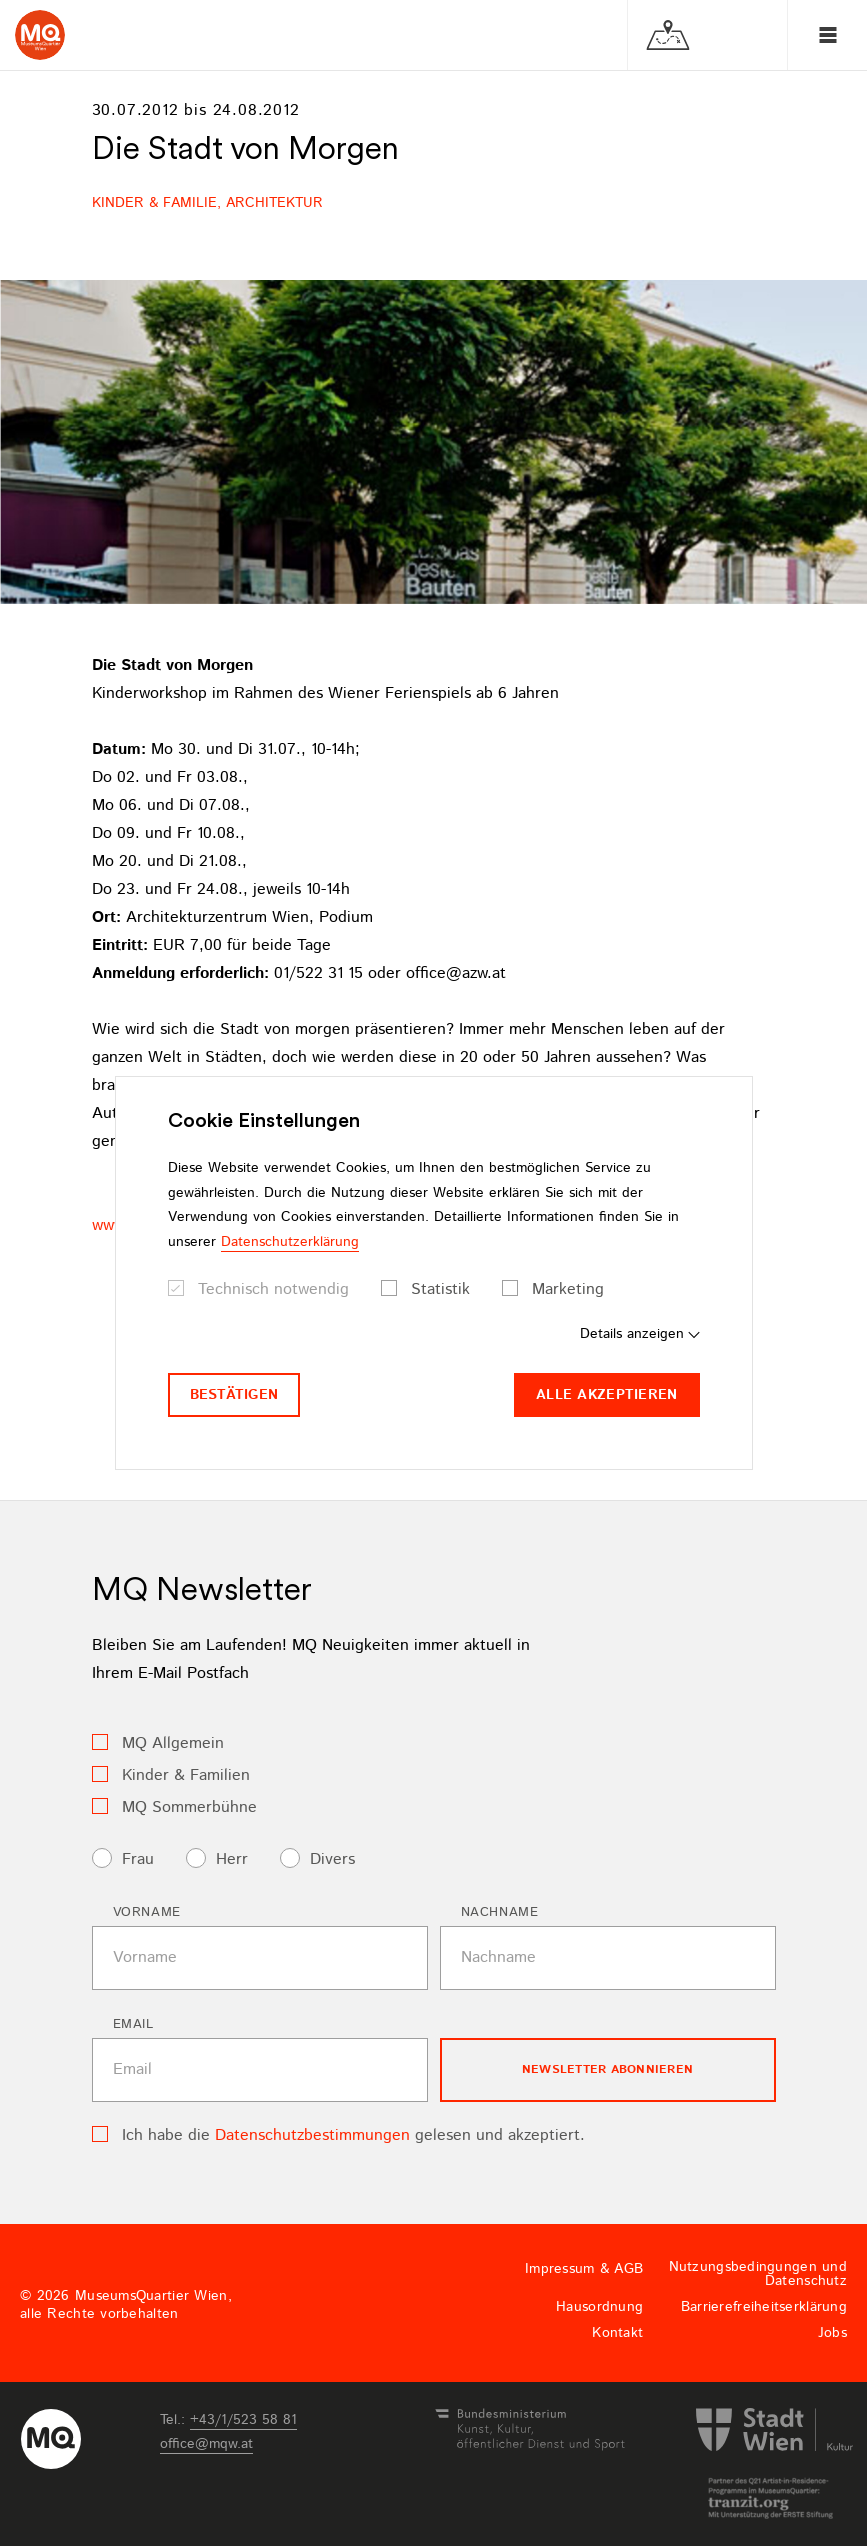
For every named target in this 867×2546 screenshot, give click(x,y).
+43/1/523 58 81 (243, 2420)
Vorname (147, 1912)
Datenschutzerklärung (290, 1242)
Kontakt (617, 2333)
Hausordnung (599, 2307)
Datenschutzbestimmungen (312, 2135)
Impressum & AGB (584, 2269)
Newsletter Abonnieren (607, 2069)
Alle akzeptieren (606, 1395)
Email (133, 2024)
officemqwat (206, 2444)
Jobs (832, 2333)
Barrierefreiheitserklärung (764, 2307)
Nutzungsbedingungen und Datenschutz (758, 2274)
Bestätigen (234, 1395)
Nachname (500, 1912)
